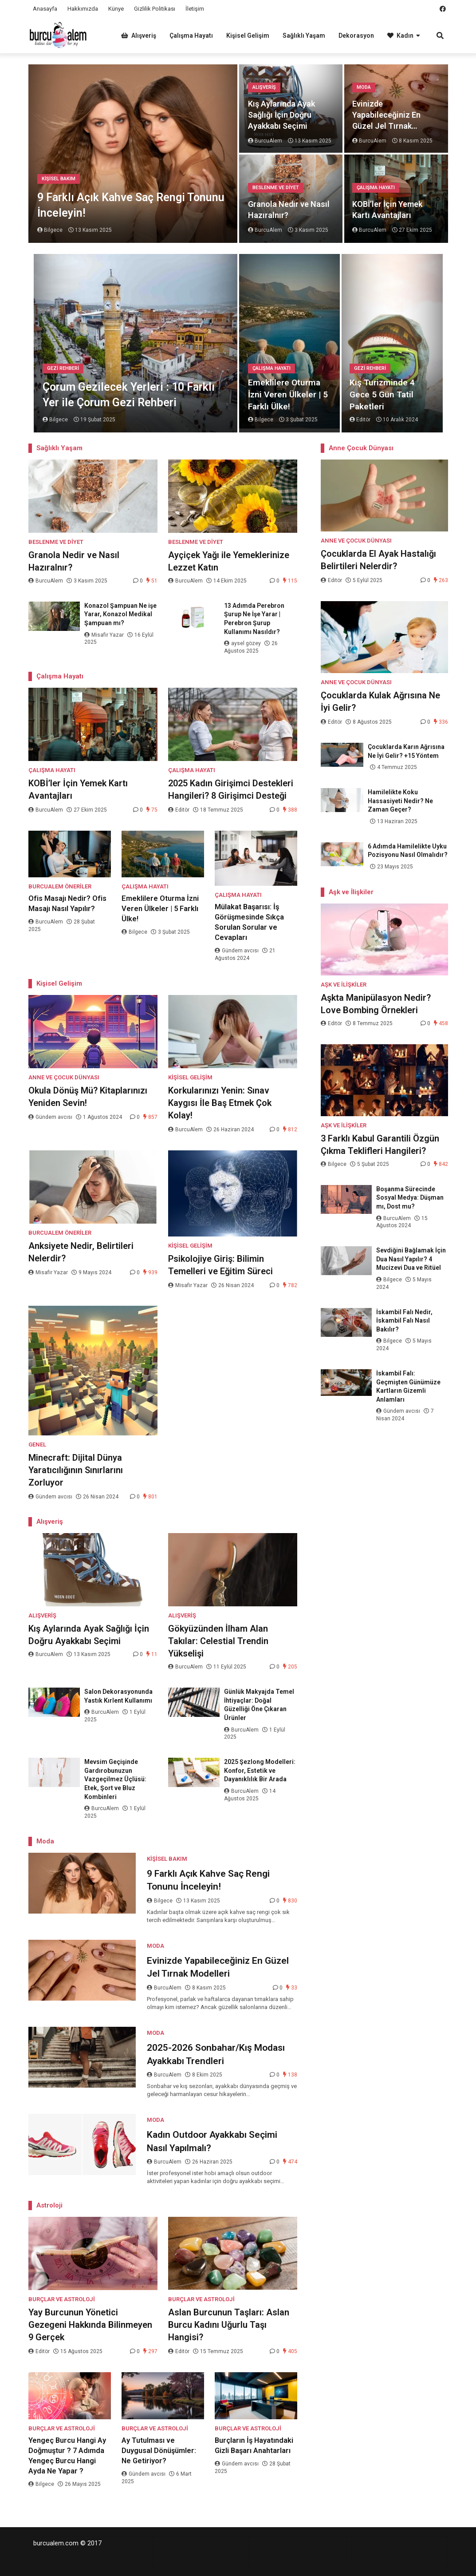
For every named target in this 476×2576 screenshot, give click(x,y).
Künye (116, 8)
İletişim (194, 8)
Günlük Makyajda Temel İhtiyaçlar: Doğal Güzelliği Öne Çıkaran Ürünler (259, 1704)
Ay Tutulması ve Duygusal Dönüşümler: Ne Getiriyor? (159, 2450)
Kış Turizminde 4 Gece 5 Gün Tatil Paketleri (382, 394)
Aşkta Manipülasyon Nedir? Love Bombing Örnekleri (376, 1003)
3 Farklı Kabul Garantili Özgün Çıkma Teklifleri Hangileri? (380, 1144)
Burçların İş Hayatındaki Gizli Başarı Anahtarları (254, 2445)
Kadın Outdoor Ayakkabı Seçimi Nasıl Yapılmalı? (212, 2141)
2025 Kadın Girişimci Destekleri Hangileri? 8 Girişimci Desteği (230, 789)
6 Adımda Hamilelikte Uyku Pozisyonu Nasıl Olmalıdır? (408, 851)
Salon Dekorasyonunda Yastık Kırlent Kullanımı (118, 1696)
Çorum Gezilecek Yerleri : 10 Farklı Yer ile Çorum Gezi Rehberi (129, 394)
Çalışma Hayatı (191, 35)
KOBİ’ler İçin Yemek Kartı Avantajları (387, 209)
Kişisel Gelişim (247, 35)
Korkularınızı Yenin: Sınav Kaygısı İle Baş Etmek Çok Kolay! (219, 1103)
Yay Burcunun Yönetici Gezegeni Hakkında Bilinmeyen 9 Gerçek (90, 2324)
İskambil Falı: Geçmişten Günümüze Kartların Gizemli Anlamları (408, 1386)
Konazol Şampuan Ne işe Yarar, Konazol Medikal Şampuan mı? (120, 614)
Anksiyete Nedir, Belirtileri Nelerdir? (81, 1252)
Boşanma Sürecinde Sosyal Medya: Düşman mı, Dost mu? (410, 1197)
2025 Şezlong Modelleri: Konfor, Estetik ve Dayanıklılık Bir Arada (259, 1770)
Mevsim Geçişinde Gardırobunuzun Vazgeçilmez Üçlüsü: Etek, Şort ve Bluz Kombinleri (115, 1779)
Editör (179, 810)
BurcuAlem (46, 581)
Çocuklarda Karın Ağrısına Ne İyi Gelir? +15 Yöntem (406, 751)
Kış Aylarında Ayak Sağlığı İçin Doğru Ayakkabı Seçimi (281, 115)
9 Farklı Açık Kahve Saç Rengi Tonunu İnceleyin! (130, 205)
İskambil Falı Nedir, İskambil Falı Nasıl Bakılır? (404, 1320)
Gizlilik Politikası (154, 8)
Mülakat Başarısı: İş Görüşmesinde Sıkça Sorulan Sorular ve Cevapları (249, 922)
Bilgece (135, 932)
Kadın (400, 35)
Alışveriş (138, 35)
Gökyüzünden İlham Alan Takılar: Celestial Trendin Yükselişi (218, 1641)
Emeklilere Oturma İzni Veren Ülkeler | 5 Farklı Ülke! (288, 394)
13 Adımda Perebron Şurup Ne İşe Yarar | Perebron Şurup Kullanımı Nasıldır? (254, 618)
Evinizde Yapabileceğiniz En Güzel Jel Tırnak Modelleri (386, 115)
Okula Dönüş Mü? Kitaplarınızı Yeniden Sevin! (87, 1096)
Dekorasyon (356, 35)
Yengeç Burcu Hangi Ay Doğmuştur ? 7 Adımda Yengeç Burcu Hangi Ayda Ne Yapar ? (67, 2455)
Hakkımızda (82, 8)
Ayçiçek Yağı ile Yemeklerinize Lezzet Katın (228, 561)
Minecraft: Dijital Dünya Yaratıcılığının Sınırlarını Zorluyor (75, 1470)
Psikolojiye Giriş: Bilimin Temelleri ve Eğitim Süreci (220, 1264)
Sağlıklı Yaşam (304, 35)
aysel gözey (243, 643)
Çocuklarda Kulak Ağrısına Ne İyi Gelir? (380, 701)
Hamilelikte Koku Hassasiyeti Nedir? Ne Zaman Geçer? (400, 801)
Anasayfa (45, 8)
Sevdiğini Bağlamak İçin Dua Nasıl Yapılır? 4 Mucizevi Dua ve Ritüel (411, 1259)
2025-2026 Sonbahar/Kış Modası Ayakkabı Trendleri (216, 2054)
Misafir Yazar (104, 635)
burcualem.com (56, 2543)
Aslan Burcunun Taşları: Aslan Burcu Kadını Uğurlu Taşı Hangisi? (228, 2324)
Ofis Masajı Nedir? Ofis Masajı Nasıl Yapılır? (67, 903)
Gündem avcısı (237, 950)
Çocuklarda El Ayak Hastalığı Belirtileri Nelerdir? (378, 559)
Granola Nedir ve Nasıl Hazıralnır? (289, 209)
